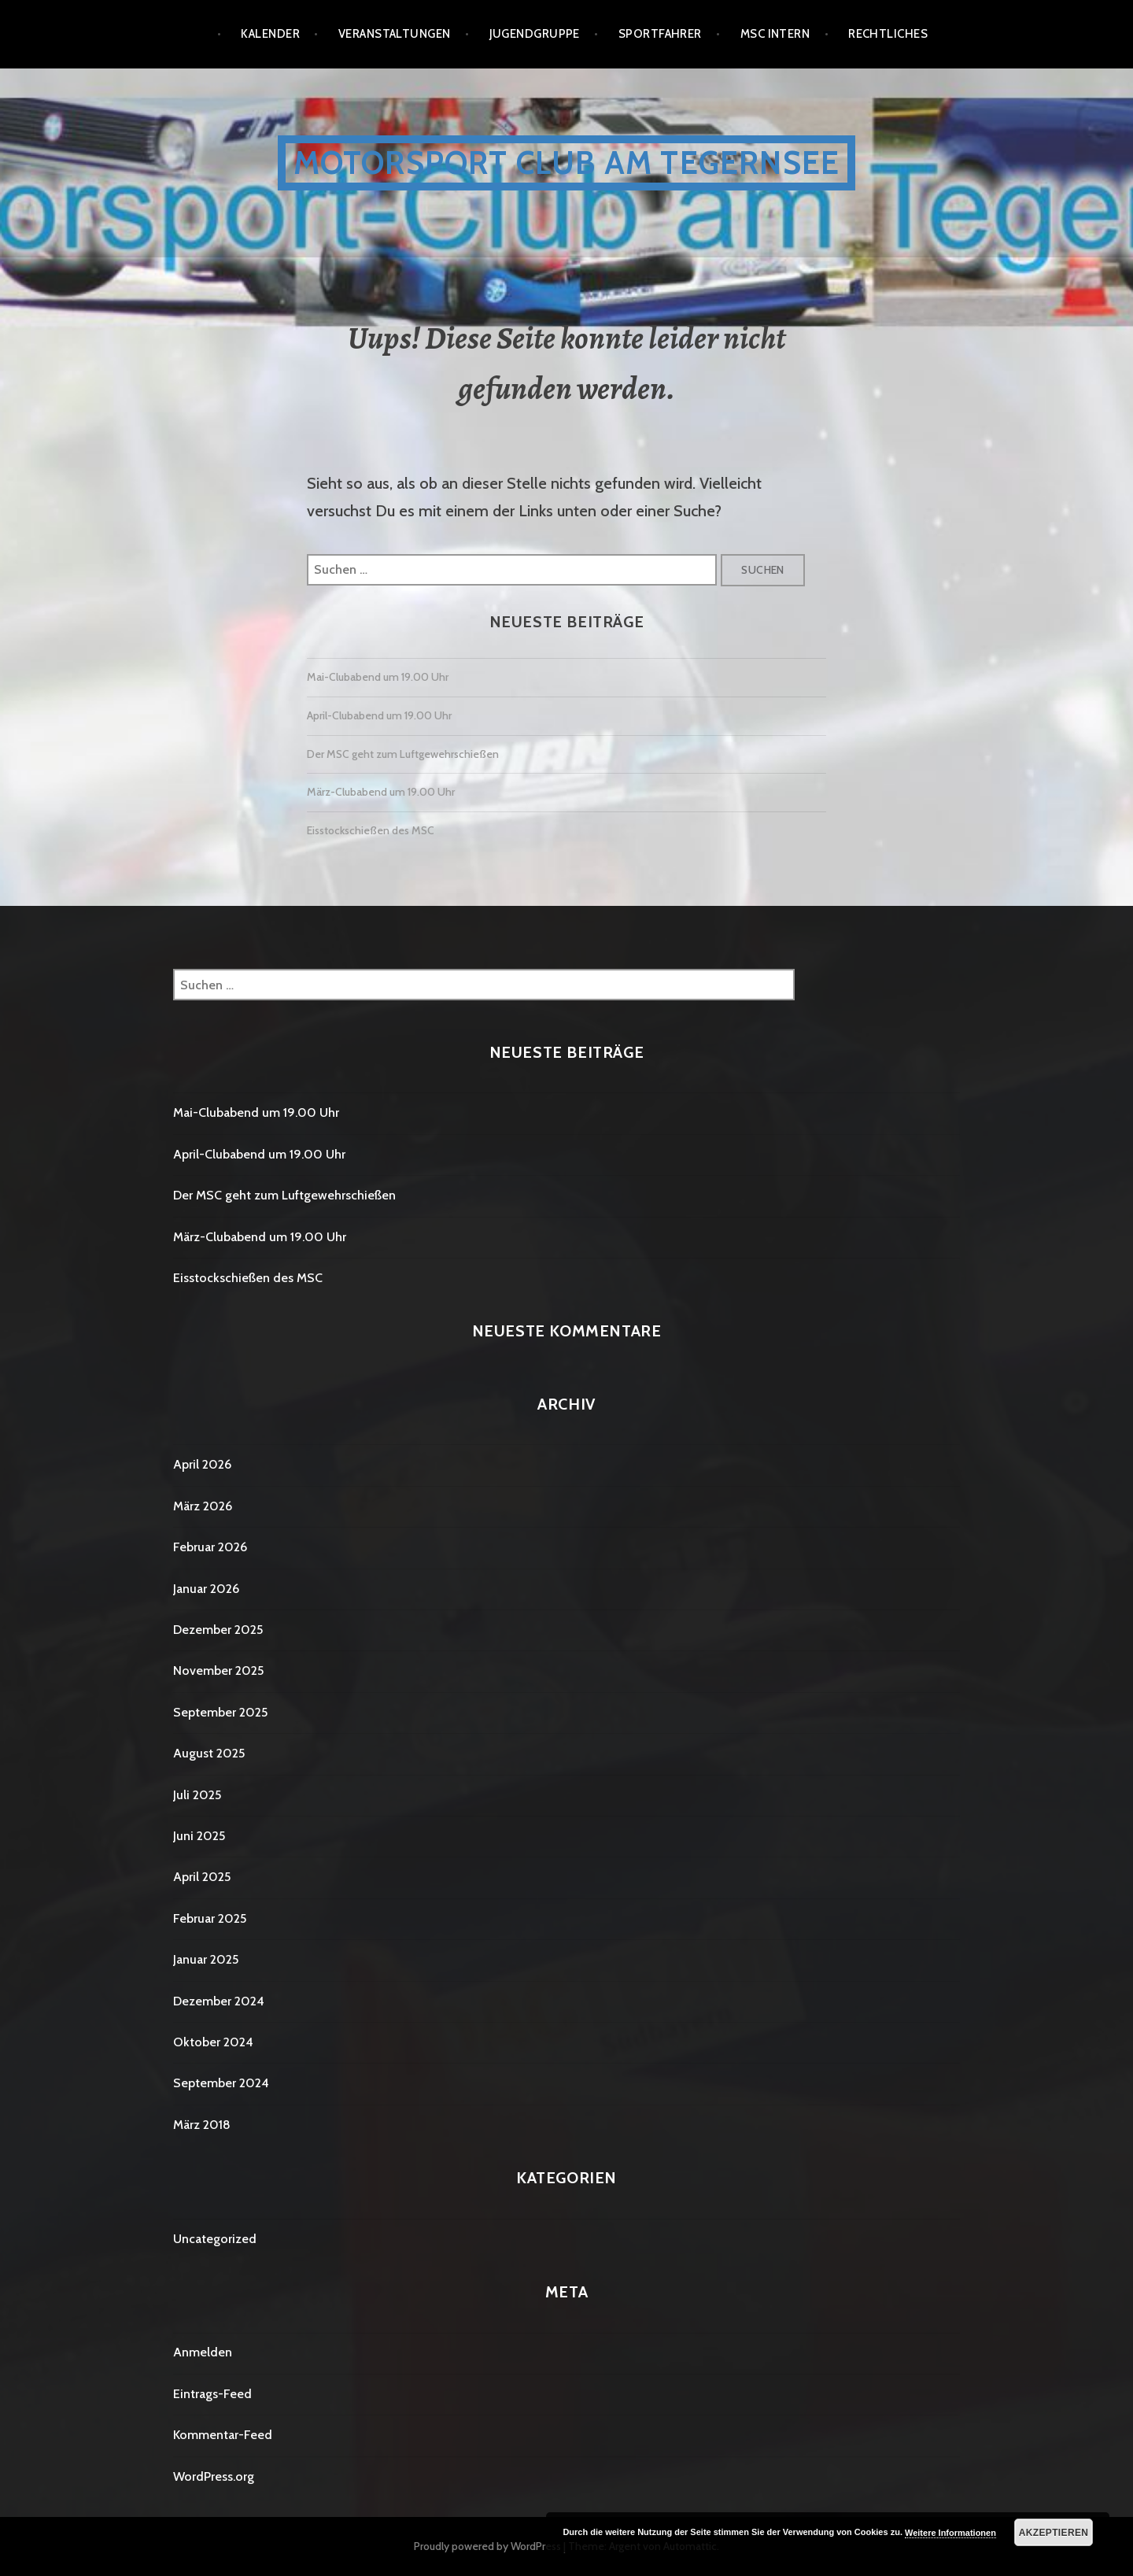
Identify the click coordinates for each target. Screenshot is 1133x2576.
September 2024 (221, 2082)
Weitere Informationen (950, 2532)
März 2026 (202, 1506)
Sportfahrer (660, 34)
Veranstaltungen (394, 34)
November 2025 (218, 1670)
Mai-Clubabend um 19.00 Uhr (377, 677)
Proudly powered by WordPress (487, 2546)
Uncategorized (214, 2238)
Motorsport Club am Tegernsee (566, 162)
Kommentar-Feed (222, 2434)
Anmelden (202, 2352)
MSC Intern (775, 34)
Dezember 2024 (218, 2001)
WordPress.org (213, 2476)
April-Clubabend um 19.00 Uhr (379, 715)
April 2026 (202, 1464)
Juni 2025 (199, 1835)
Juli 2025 (197, 1794)
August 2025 (209, 1753)
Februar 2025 (209, 1918)
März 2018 (202, 2124)
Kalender (270, 34)
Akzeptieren (1054, 2532)
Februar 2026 (210, 1546)
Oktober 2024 (213, 2042)
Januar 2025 (205, 1959)
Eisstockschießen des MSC (370, 830)
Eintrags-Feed (212, 2393)
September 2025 (220, 1712)
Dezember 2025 (218, 1629)
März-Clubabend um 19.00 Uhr (381, 792)
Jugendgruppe (534, 34)
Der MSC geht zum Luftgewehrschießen (403, 754)
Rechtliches (888, 34)
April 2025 (202, 1876)
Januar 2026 (206, 1588)
